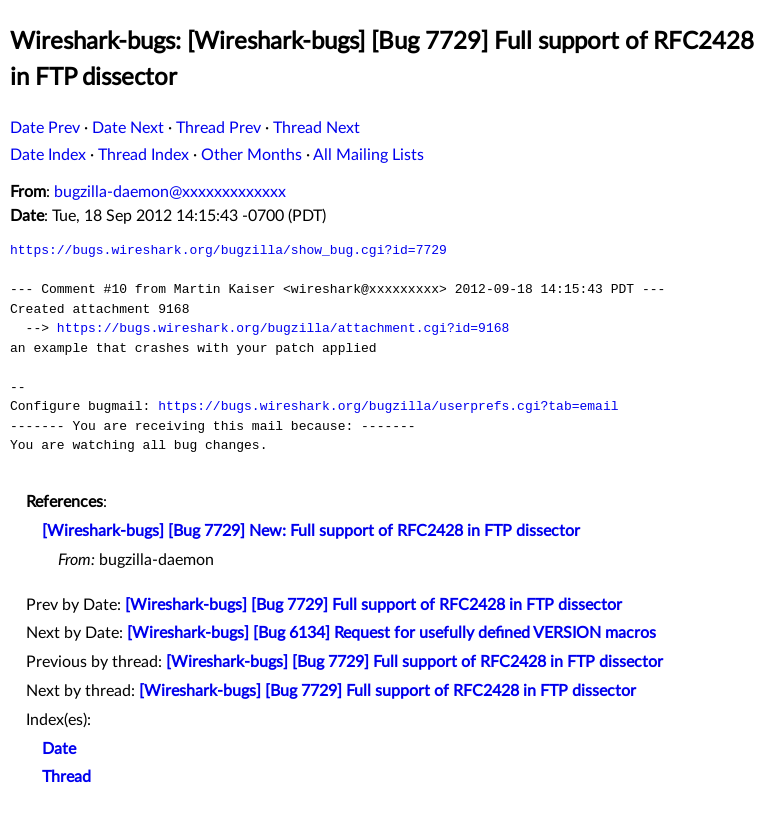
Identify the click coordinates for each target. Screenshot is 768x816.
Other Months (251, 155)
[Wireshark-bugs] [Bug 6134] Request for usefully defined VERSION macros (391, 633)
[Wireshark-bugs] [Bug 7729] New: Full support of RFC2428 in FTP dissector (311, 531)
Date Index (48, 155)
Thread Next (316, 128)
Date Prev (45, 128)
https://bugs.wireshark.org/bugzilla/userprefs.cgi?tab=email (388, 406)
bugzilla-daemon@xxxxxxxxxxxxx (170, 192)
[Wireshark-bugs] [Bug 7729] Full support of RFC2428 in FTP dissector (373, 605)
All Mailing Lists (368, 155)
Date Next (128, 128)
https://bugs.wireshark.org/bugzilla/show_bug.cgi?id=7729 (228, 250)
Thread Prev (218, 128)
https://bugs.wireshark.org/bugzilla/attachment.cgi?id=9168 (283, 328)
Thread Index (143, 155)
